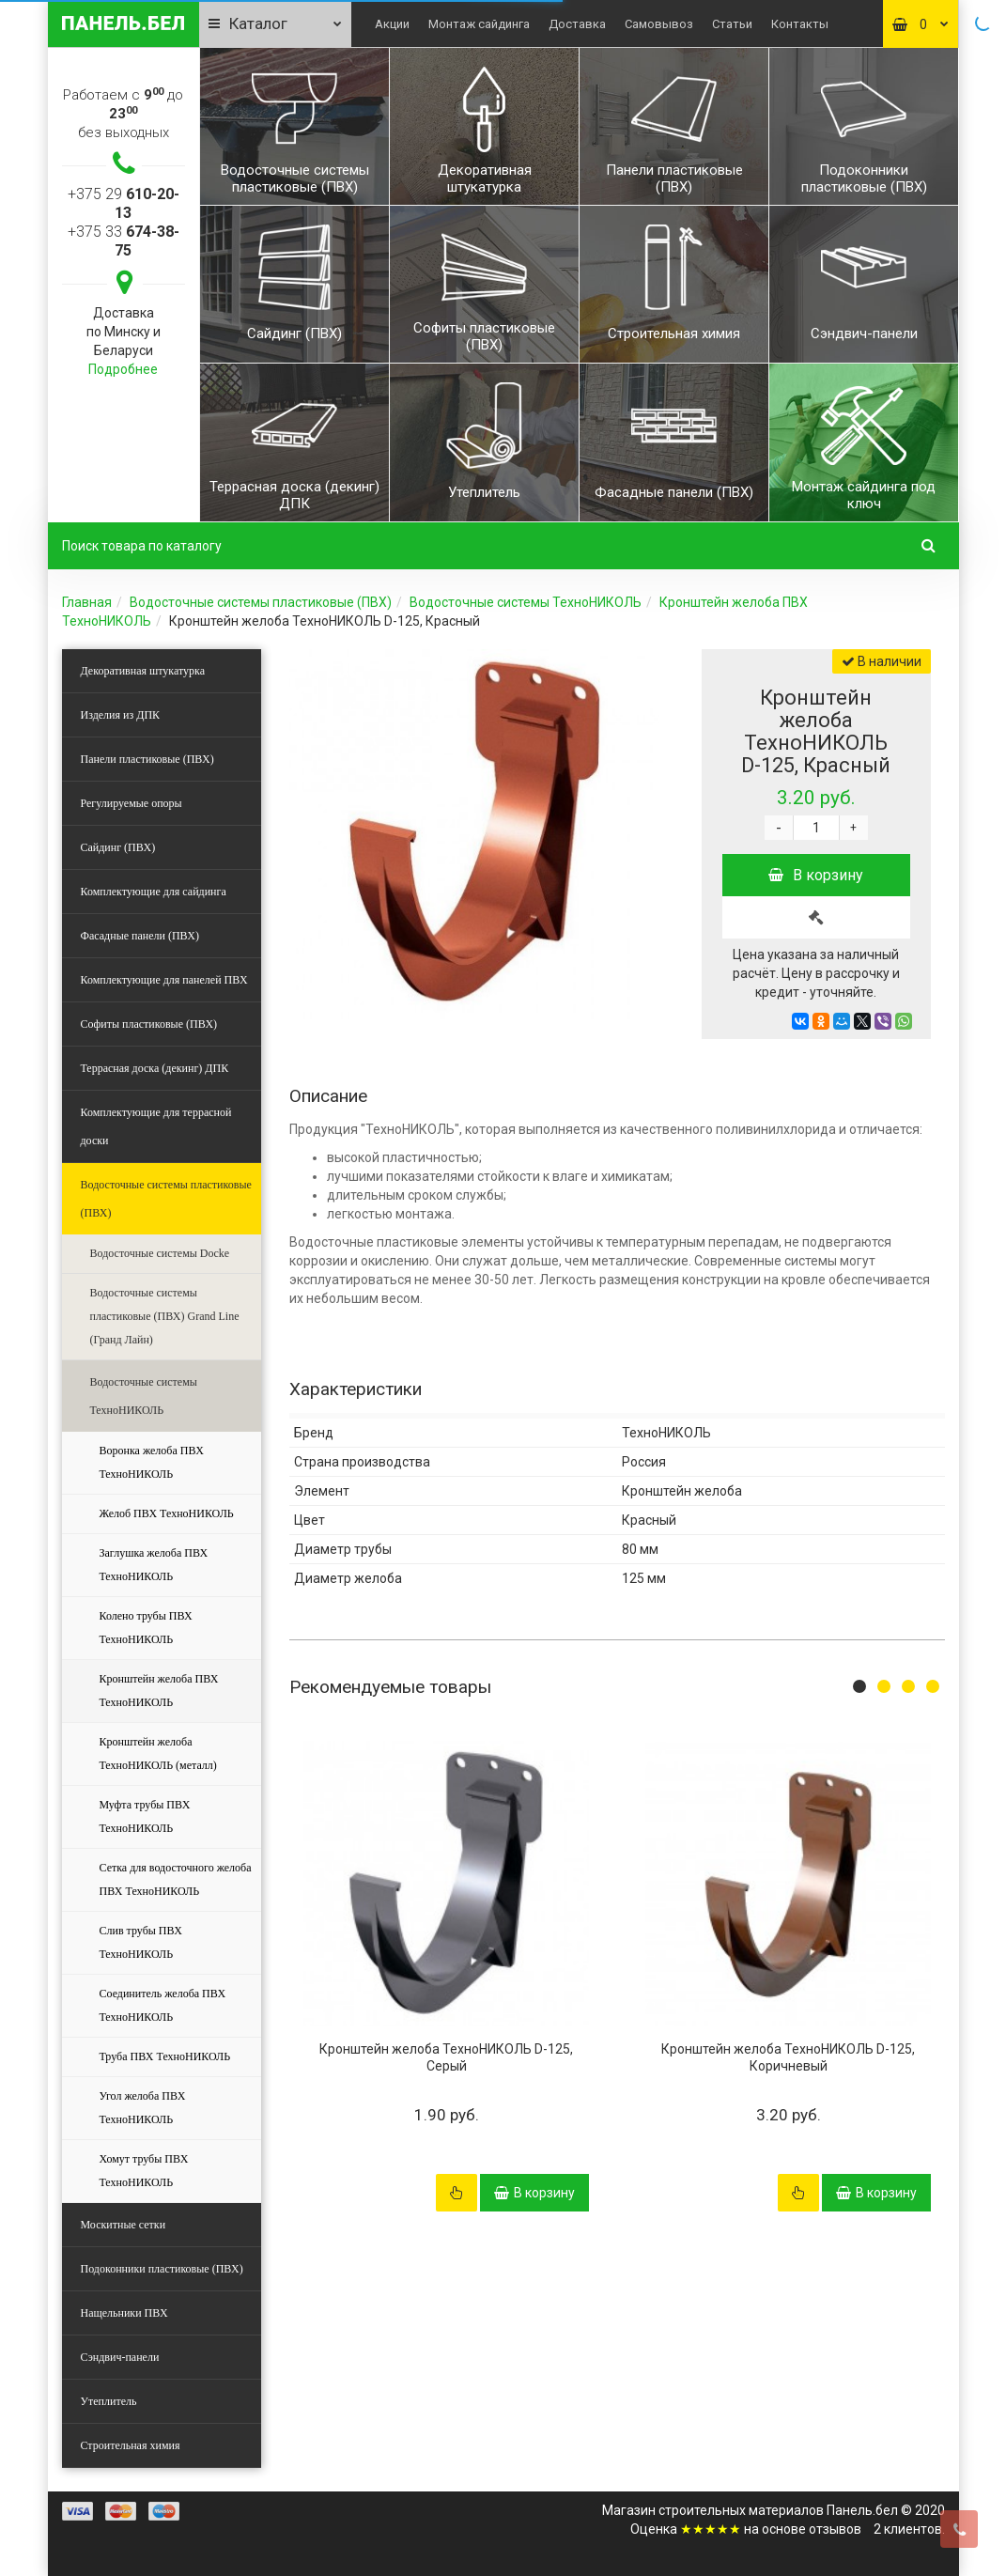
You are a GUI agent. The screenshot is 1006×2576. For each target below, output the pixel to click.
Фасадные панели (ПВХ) (140, 935)
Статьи (732, 24)
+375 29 (123, 203)
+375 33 (123, 241)
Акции (392, 24)
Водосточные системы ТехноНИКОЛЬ (526, 602)
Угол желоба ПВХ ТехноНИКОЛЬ (143, 2107)
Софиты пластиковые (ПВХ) (149, 1024)
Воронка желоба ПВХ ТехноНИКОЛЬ (152, 1462)
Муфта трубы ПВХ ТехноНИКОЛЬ (145, 1816)
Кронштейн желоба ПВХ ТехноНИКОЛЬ (159, 1690)
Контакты (799, 24)
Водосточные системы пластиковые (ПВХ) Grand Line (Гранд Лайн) (165, 1316)
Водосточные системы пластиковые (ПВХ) (261, 602)
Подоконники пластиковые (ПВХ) (162, 2268)
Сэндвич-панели (120, 2357)
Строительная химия (130, 2445)
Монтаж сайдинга (479, 24)
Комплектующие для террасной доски (156, 1126)
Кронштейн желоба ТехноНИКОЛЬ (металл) (158, 1753)
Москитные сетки (123, 2224)
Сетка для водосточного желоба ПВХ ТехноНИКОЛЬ (176, 1879)
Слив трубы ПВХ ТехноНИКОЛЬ (141, 1942)
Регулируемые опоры (131, 803)
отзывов (835, 2529)
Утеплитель (109, 2401)
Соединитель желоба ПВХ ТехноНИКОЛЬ (163, 2005)
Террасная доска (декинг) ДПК (155, 1068)
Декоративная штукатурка (143, 670)
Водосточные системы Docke (160, 1253)
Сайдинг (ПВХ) (118, 847)
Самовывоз (659, 24)
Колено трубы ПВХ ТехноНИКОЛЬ (146, 1627)
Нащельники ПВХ (124, 2313)
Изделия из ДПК (121, 715)
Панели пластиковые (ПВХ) (147, 759)
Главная (87, 602)
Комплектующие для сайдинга (153, 891)
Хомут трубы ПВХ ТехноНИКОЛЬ (144, 2170)
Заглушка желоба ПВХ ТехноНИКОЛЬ (154, 1564)
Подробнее (123, 369)
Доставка (577, 24)
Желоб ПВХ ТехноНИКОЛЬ (167, 1513)
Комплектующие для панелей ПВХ (164, 979)
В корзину (815, 875)
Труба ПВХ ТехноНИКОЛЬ (165, 2056)
